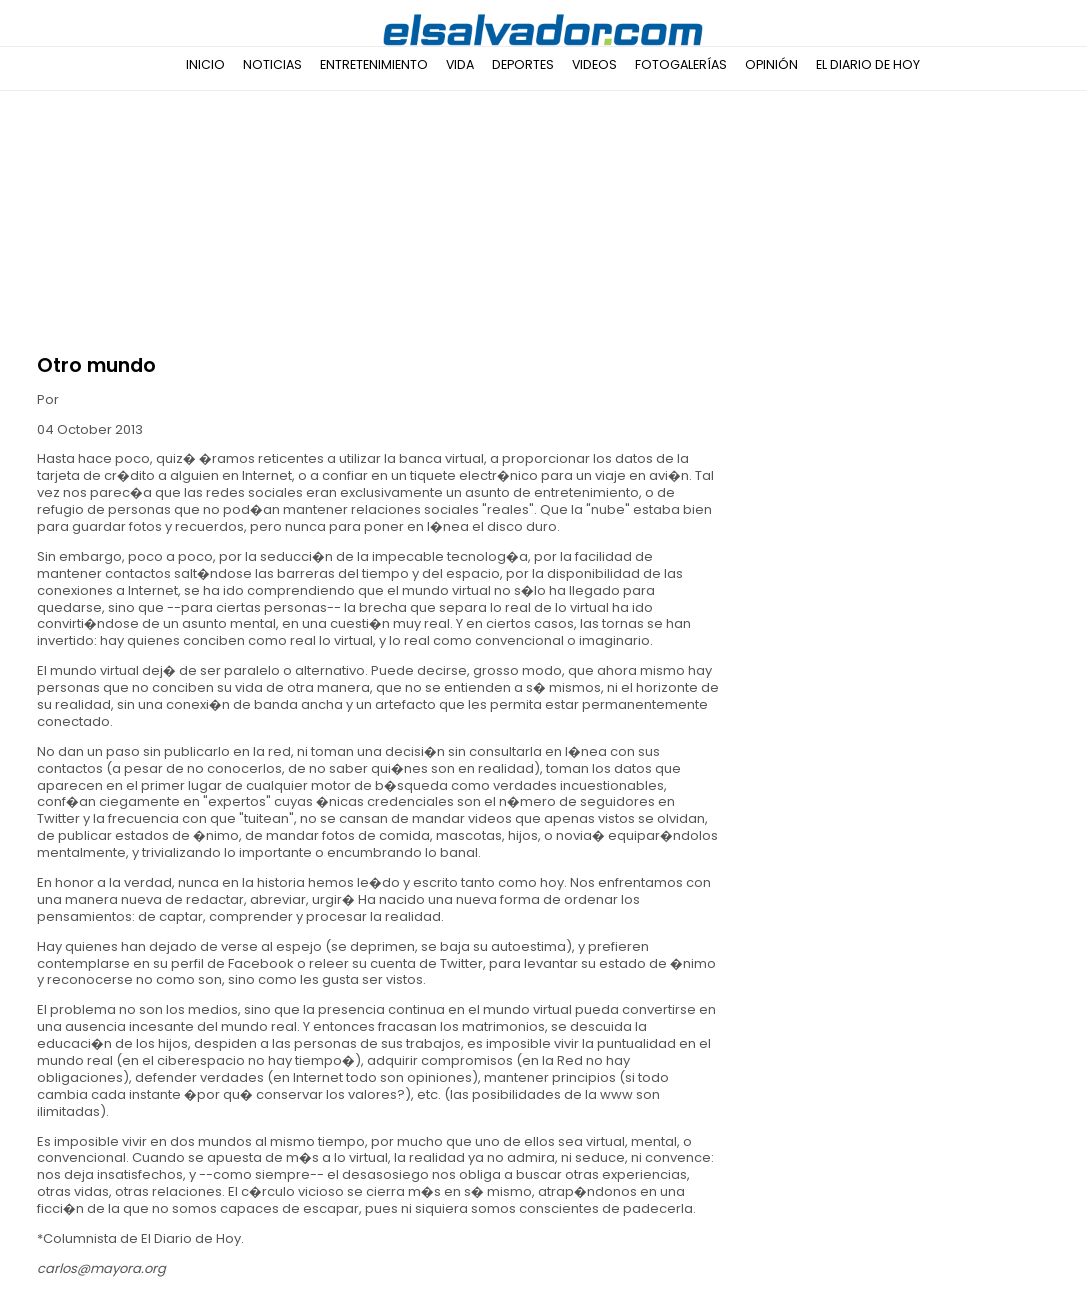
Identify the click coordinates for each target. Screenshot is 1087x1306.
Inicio (205, 64)
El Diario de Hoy (868, 64)
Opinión (771, 64)
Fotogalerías (681, 64)
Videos (594, 64)
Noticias (272, 64)
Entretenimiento (374, 64)
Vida (460, 64)
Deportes (523, 64)
